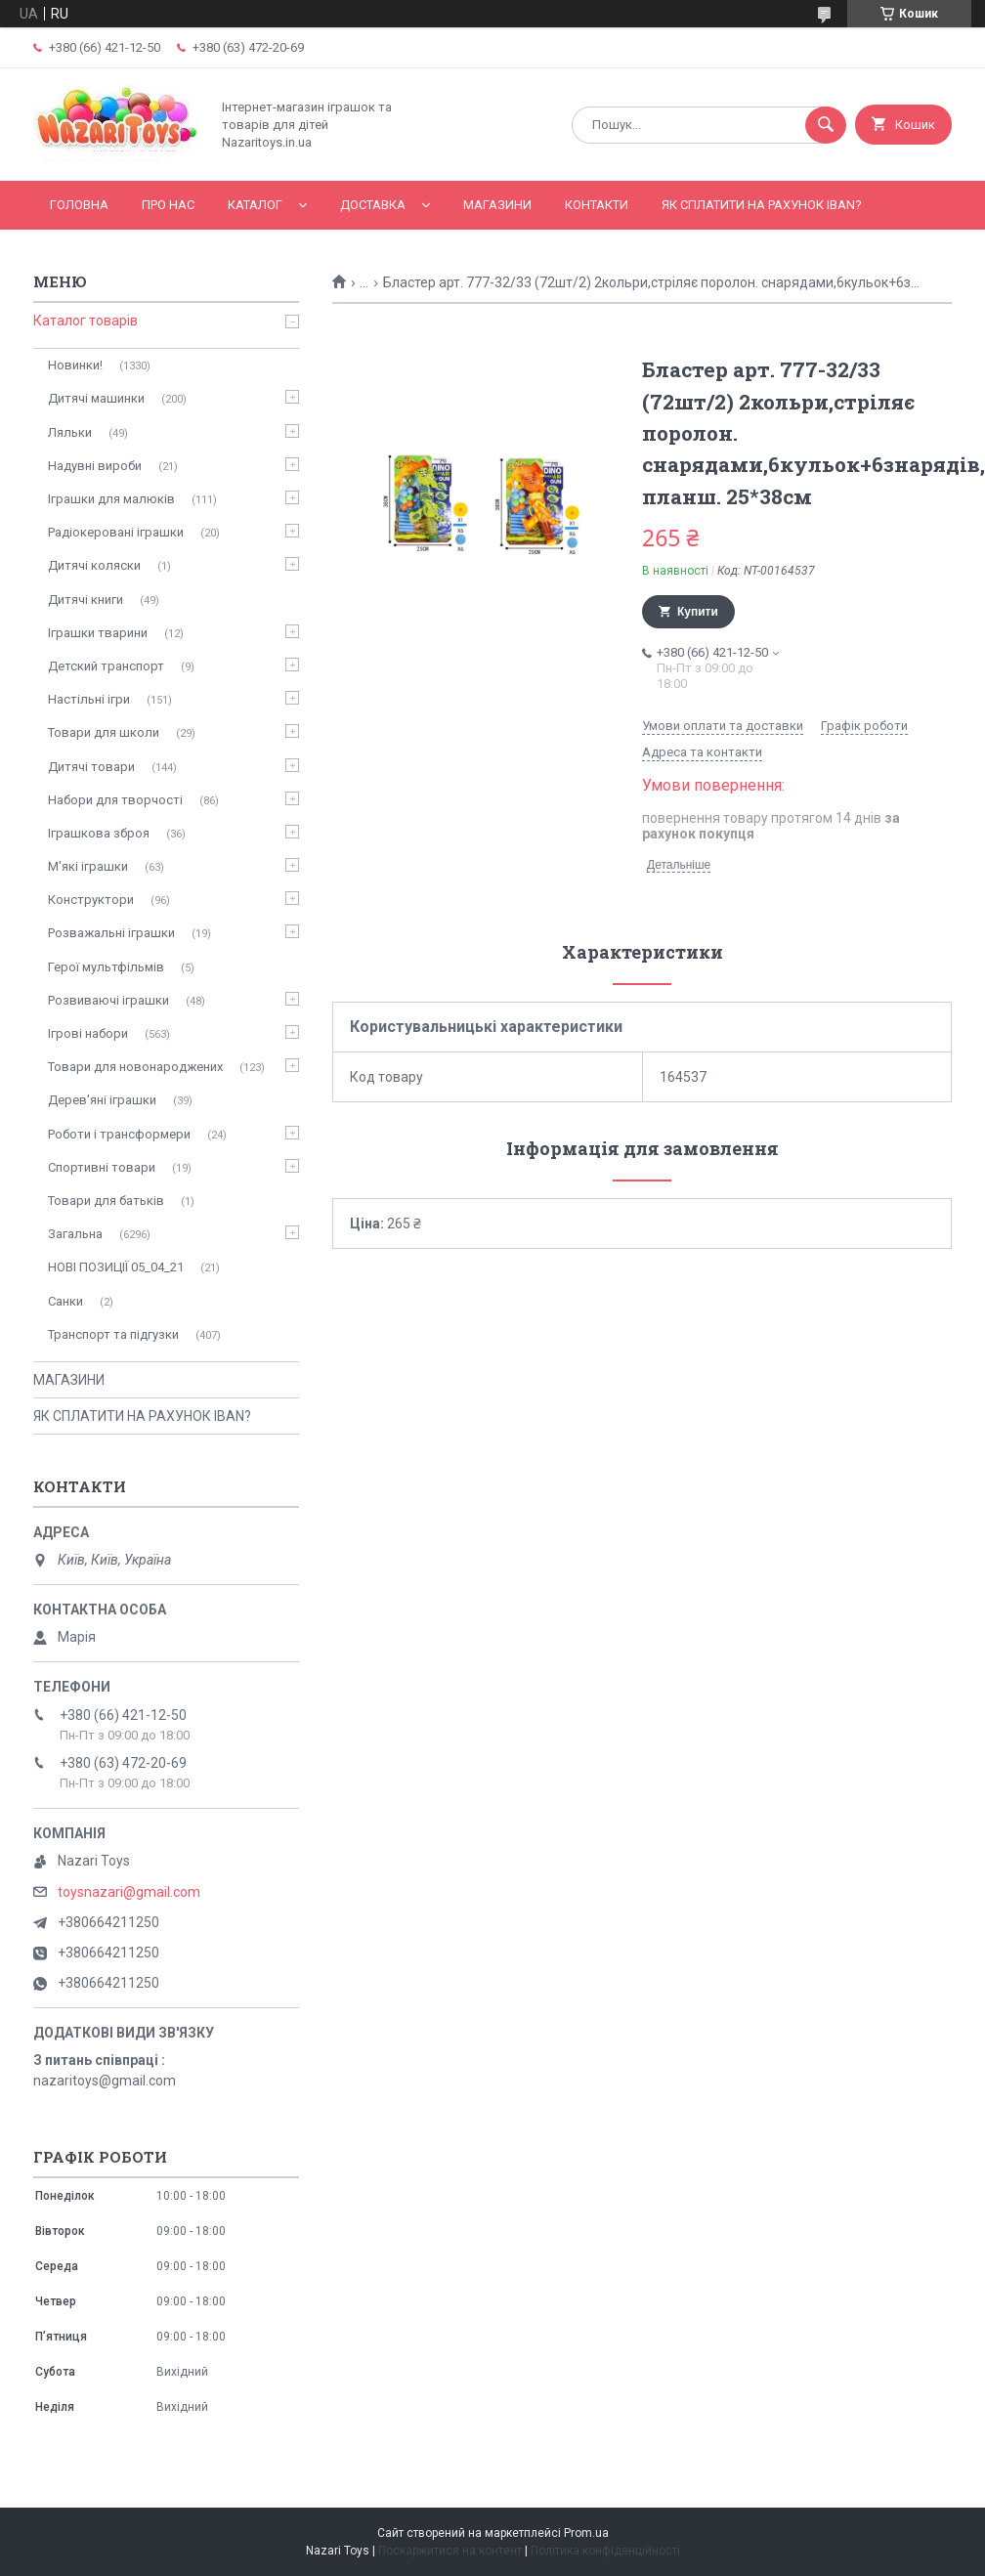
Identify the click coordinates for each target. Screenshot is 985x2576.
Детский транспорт (106, 666)
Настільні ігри (89, 699)
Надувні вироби (95, 465)
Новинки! (75, 365)
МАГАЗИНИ (497, 204)
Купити (697, 612)
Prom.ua (586, 2533)
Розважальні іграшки (111, 932)
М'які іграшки (88, 866)
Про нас (168, 204)
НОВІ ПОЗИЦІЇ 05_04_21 (116, 1267)
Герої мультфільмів (106, 967)
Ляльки (70, 432)
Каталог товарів (85, 320)
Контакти (596, 204)
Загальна (75, 1233)
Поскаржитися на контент (450, 2550)
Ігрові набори (88, 1033)
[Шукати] (825, 125)
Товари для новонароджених (135, 1066)
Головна (79, 204)
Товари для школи (103, 732)
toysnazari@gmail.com (129, 1892)
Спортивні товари (101, 1167)
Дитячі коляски (94, 565)
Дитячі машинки (96, 398)
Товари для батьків (106, 1200)
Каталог (255, 204)
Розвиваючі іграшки (108, 1000)
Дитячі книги (85, 599)
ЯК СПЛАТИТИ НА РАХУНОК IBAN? (762, 204)
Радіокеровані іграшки (116, 532)
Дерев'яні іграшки (102, 1100)
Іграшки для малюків (111, 499)
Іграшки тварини (98, 632)
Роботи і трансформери (119, 1134)
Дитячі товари (91, 766)
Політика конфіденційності (605, 2550)
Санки (65, 1301)
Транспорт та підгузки (113, 1334)
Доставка (373, 204)
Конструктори (91, 899)
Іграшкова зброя (99, 833)
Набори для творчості (115, 800)
